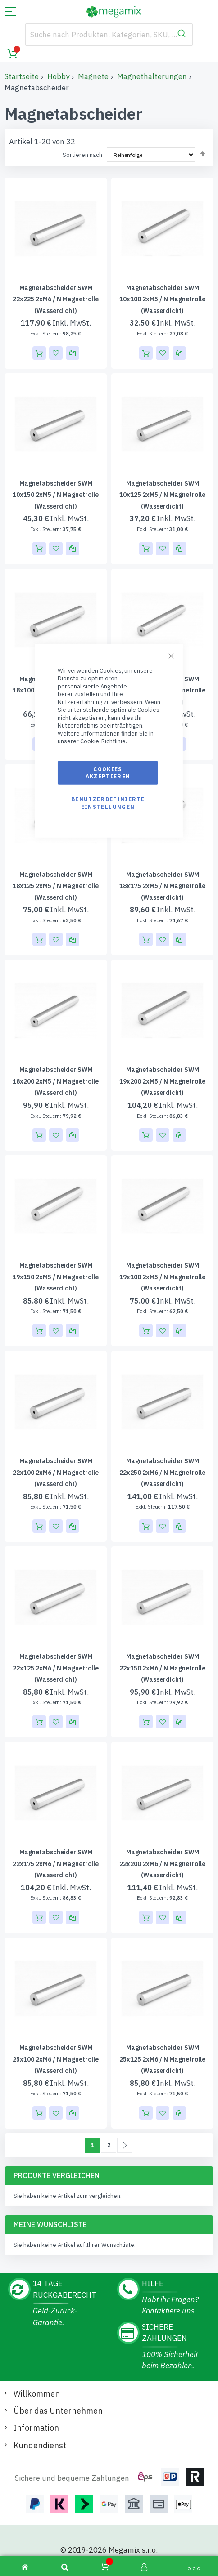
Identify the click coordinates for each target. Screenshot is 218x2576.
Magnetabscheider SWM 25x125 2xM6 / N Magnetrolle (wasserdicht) (162, 2059)
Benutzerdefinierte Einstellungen (108, 803)
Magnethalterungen (152, 76)
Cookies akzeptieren (108, 773)
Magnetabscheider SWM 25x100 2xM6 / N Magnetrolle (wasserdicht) (56, 2059)
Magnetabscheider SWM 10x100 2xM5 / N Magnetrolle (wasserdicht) (162, 299)
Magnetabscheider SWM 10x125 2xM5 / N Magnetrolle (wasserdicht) (162, 494)
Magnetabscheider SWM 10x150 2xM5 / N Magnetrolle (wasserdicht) (56, 494)
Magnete (93, 76)
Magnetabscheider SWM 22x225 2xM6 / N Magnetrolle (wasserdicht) (56, 299)
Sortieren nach (82, 155)
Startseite (22, 76)
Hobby (58, 76)
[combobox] (108, 34)
